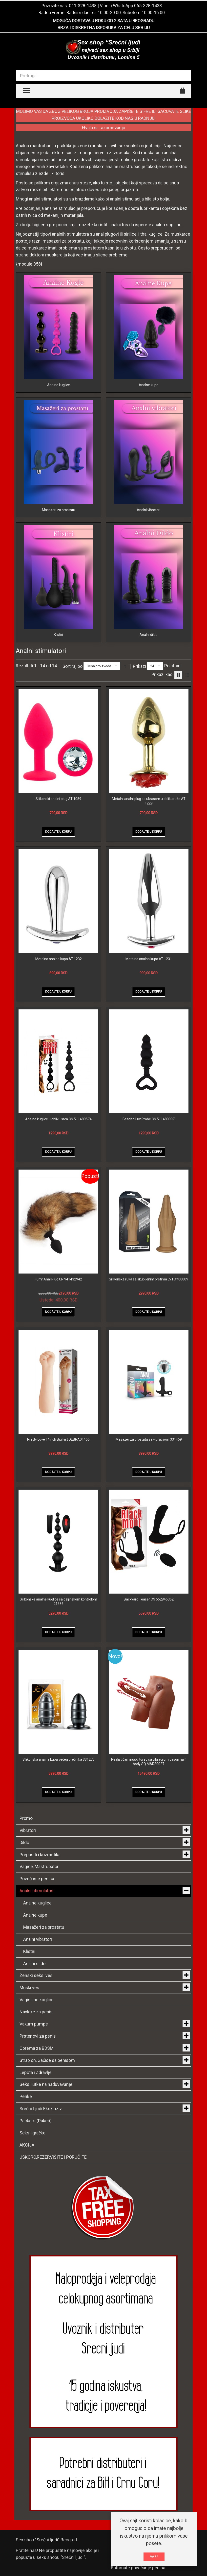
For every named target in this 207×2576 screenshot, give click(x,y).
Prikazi (139, 666)
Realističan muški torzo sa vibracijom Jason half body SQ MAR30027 (148, 1761)
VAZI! (154, 2557)
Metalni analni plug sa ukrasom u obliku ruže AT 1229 (149, 801)
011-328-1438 (83, 5)
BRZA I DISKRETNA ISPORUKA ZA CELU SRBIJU (104, 27)
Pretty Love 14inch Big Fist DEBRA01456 (58, 1439)
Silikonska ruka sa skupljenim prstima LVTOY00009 (148, 1279)
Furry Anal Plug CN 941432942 (58, 1279)
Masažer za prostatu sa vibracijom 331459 (149, 1439)
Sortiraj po (72, 666)
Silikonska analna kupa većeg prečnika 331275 (58, 1759)
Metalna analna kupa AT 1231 (148, 959)
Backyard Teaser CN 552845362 (149, 1599)
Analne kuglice (58, 385)
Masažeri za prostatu (58, 510)
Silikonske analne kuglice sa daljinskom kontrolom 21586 (58, 1601)
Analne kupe (148, 385)
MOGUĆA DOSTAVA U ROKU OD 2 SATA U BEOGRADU (103, 20)
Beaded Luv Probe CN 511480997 (149, 1119)
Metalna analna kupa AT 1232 (58, 959)
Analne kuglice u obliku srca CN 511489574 (58, 1119)
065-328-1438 (148, 5)
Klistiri (58, 635)
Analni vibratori (148, 510)
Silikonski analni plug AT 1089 (58, 799)
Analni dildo (149, 635)
